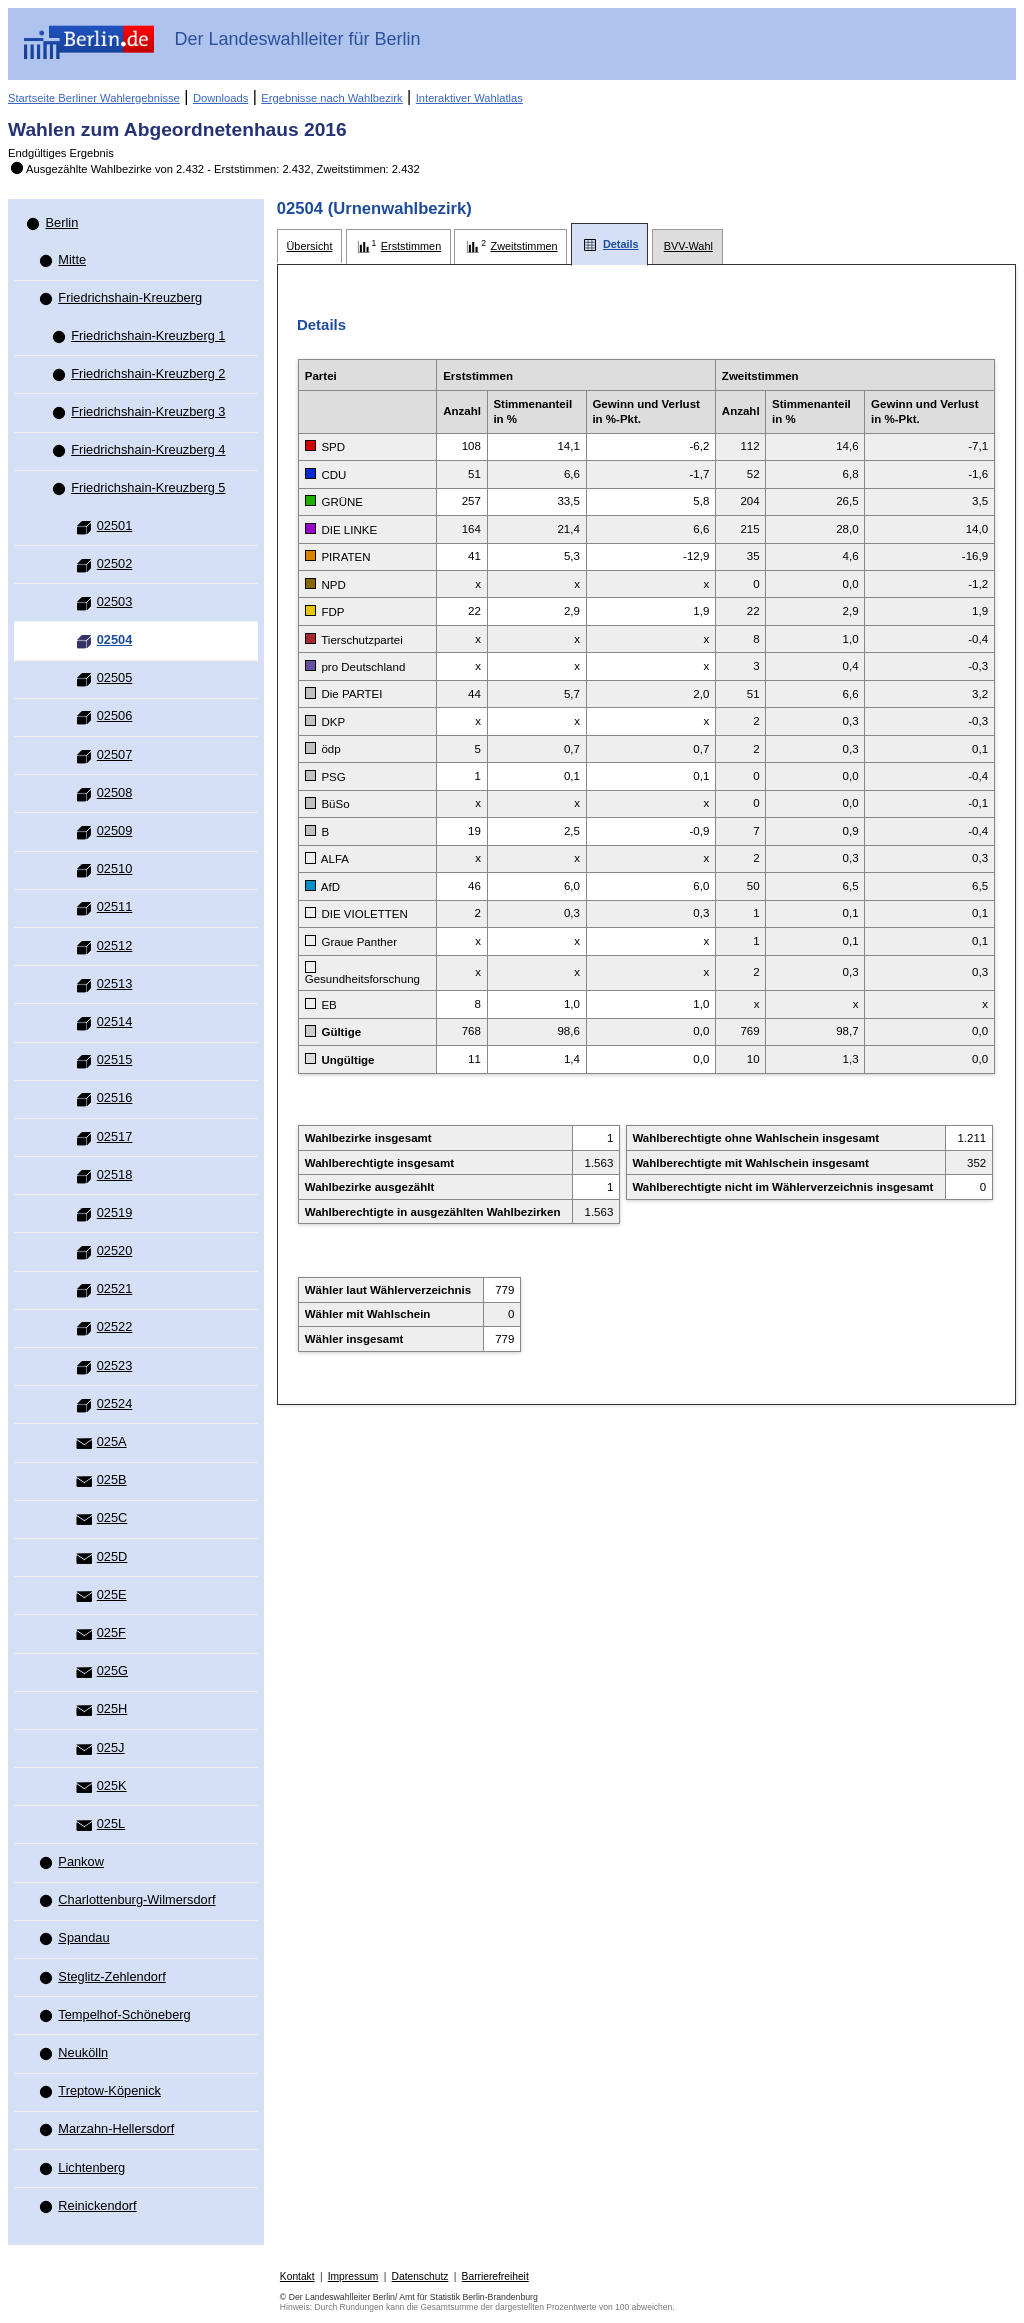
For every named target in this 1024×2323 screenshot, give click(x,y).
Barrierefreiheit (495, 2276)
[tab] (309, 246)
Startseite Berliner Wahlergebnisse (94, 98)
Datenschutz (420, 2276)
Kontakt (297, 2276)
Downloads (220, 98)
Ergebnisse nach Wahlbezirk (331, 98)
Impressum (353, 2276)
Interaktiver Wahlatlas (469, 98)
